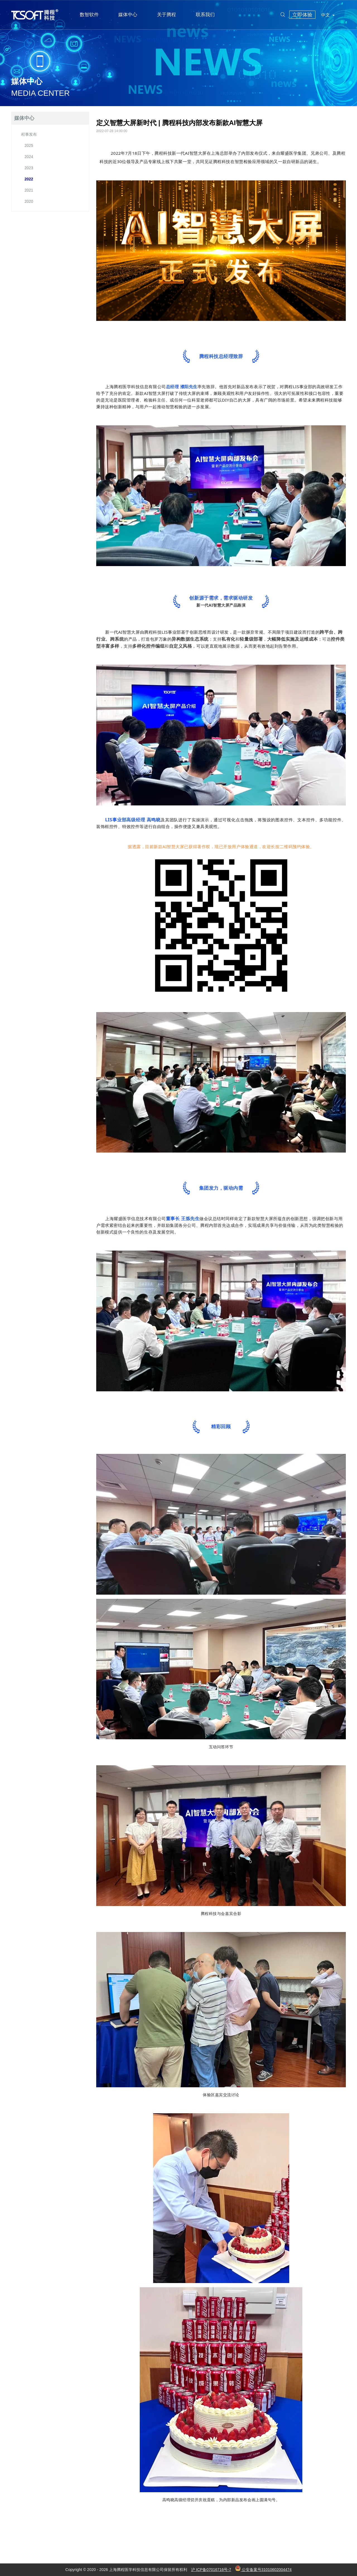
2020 (27, 201)
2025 (27, 145)
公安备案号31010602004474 (263, 2569)
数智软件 (89, 14)
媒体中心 (127, 14)
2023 (27, 168)
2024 (27, 156)
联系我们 (205, 14)
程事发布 (29, 134)
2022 (27, 179)
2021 (27, 190)
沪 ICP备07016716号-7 (211, 2569)
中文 (328, 15)
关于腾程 (166, 14)
